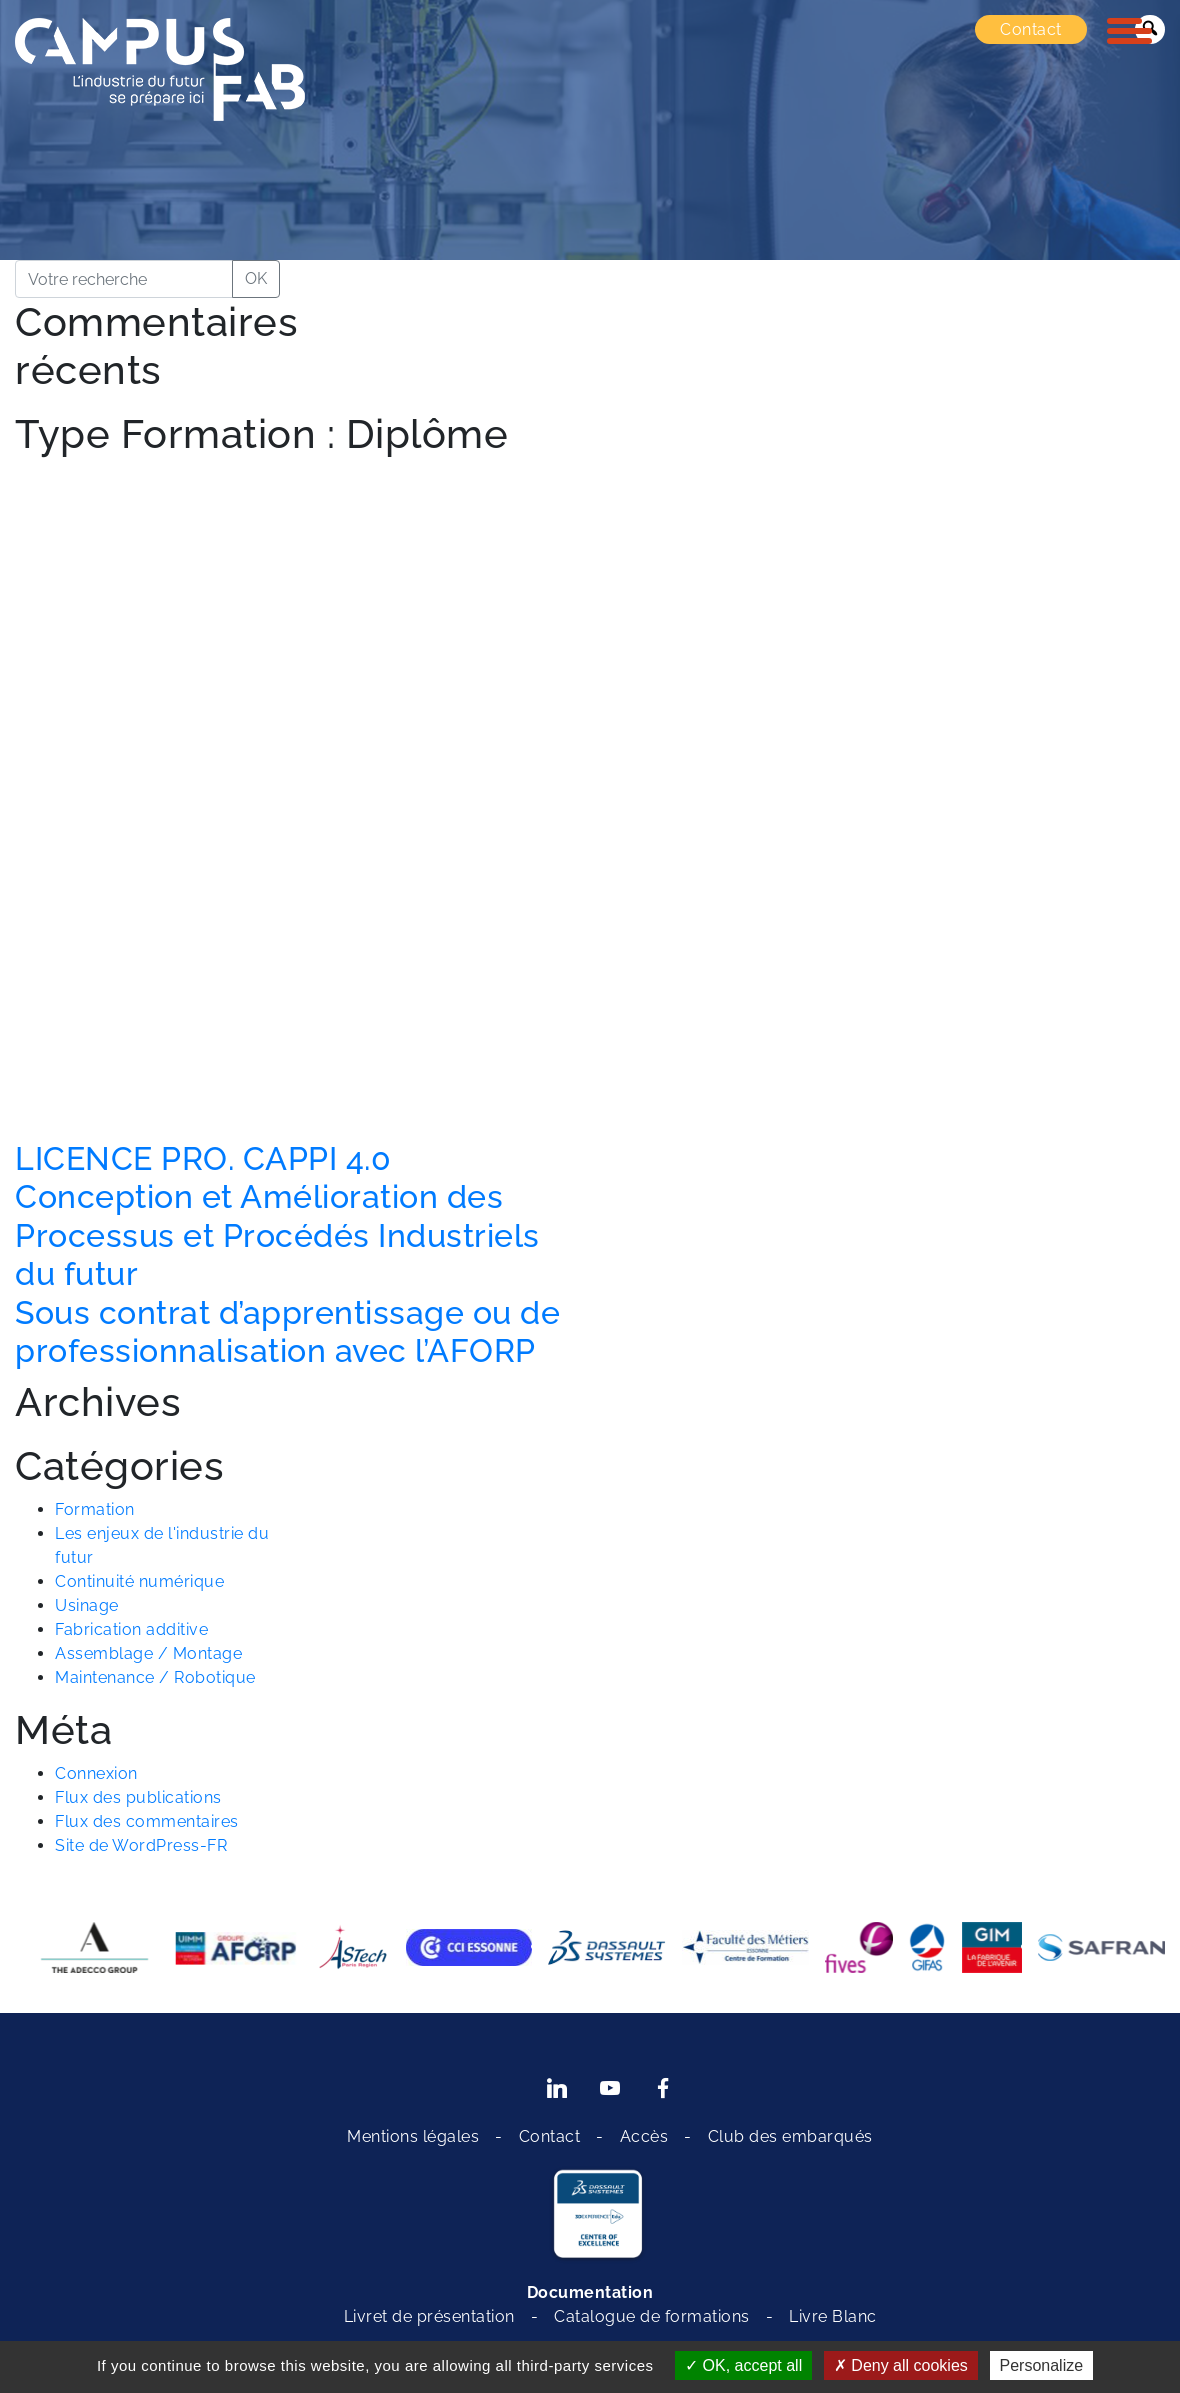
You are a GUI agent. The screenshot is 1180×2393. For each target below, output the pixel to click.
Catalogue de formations (652, 2316)
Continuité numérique (139, 1581)
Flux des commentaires (147, 1821)
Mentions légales (413, 2136)
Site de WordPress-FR (141, 1845)
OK (256, 278)
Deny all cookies (901, 2365)
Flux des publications (138, 1797)
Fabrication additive (131, 1629)
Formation (95, 1509)
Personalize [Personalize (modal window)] (1042, 2365)
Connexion (96, 1773)
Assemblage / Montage (148, 1653)
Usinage (87, 1605)
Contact (1031, 29)
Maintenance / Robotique (155, 1677)
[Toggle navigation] (1129, 31)
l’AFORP (475, 1350)
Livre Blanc (833, 2316)
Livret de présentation (429, 2316)
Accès (644, 2136)
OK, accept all (743, 2365)
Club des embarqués (790, 2136)
